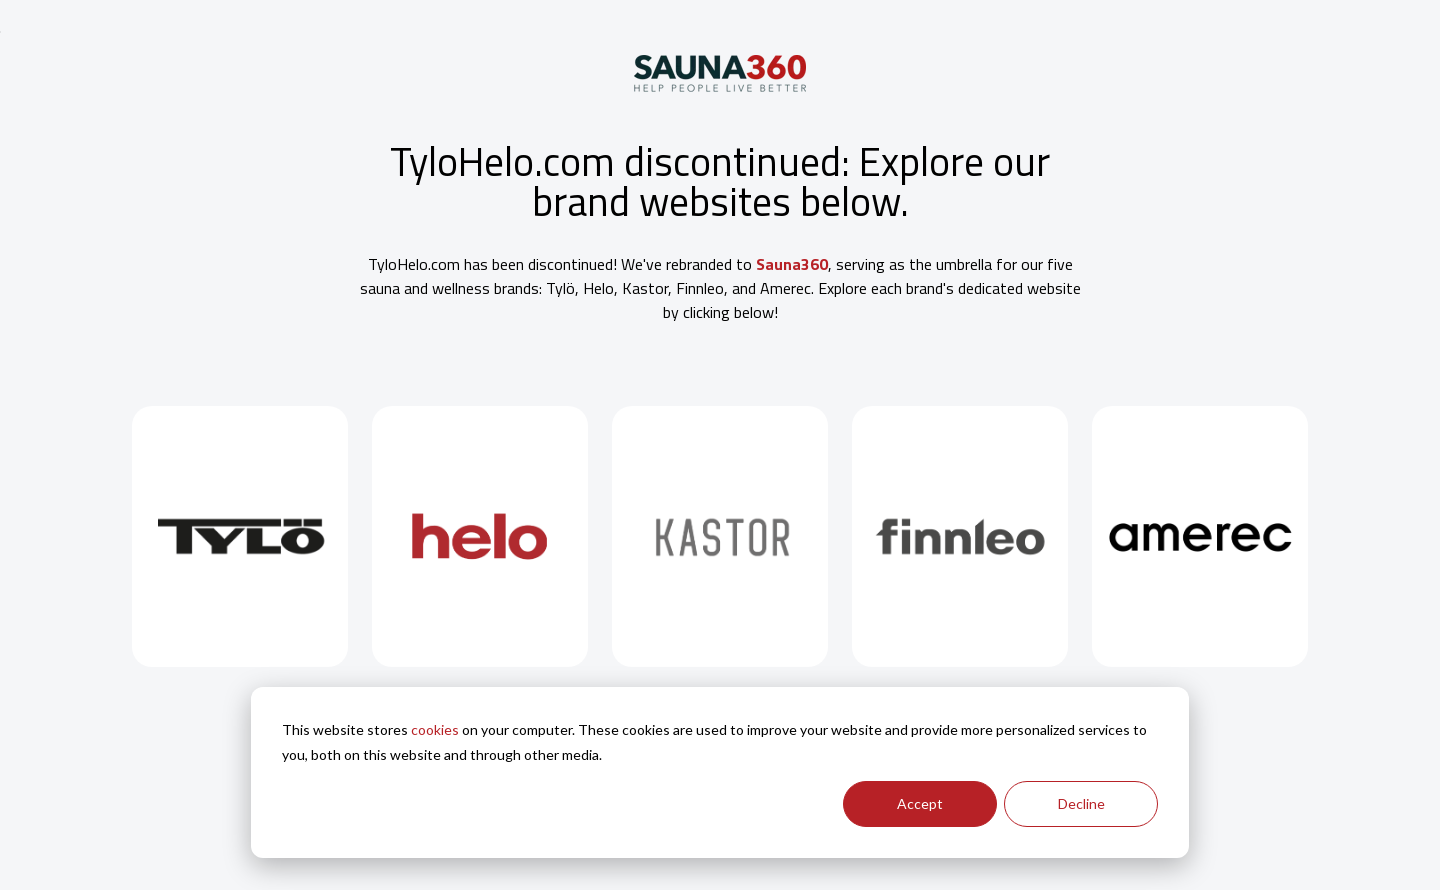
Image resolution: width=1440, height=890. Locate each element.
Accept (920, 803)
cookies (435, 729)
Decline (1081, 803)
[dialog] (720, 772)
